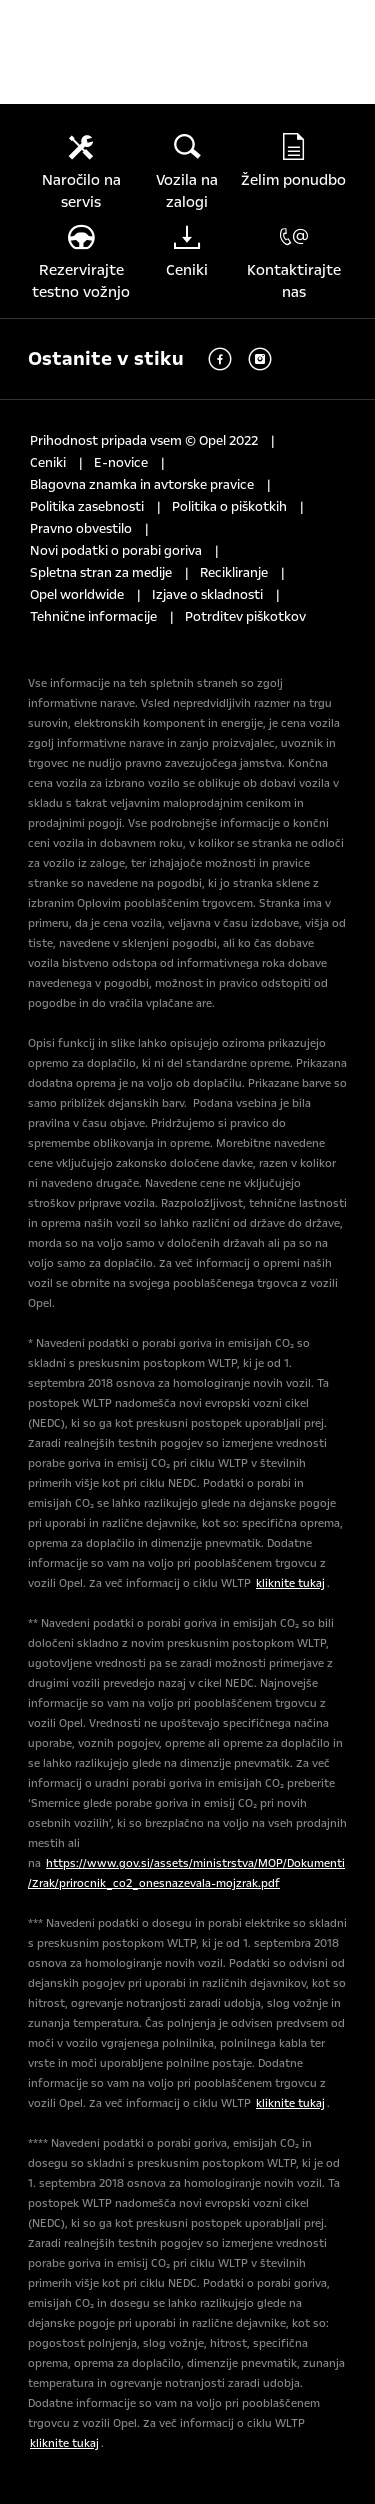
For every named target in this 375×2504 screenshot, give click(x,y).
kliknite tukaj (290, 1583)
